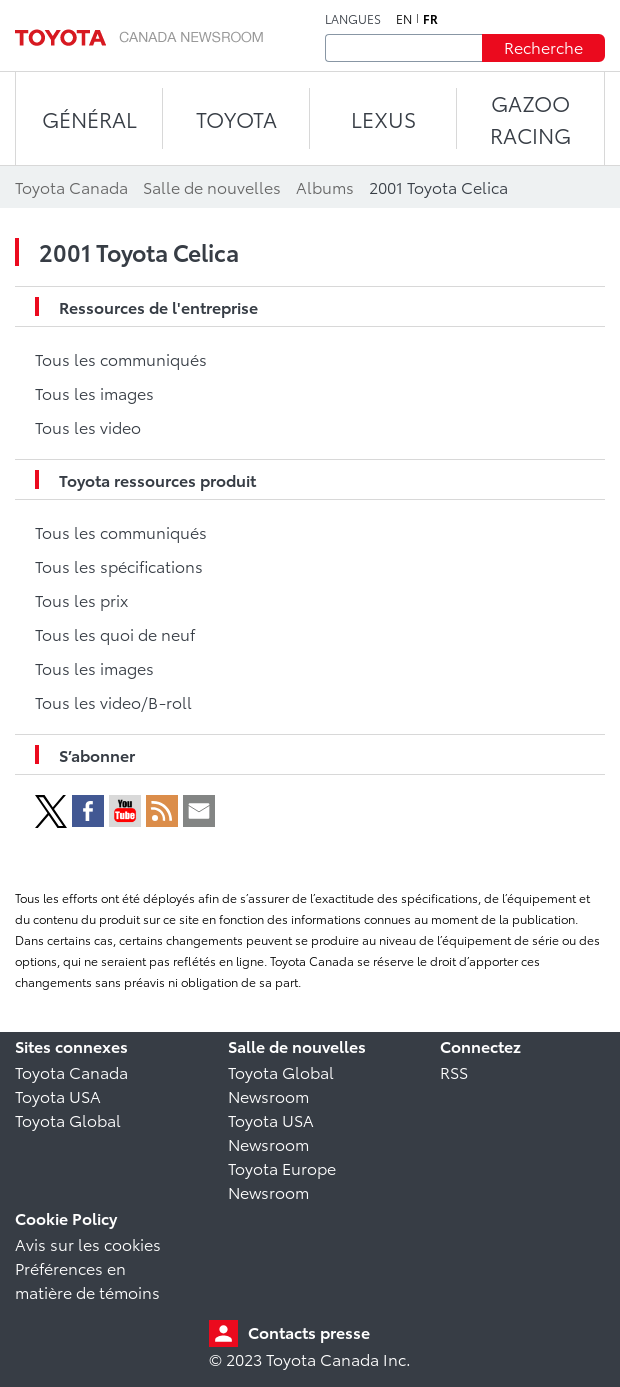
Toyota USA (58, 1095)
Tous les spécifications (119, 565)
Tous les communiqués (121, 358)
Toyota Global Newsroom (281, 1083)
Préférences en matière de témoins (87, 1279)
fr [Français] (430, 19)
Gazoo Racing (530, 118)
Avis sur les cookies (88, 1243)
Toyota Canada (71, 1071)
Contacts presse (309, 1331)
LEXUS (383, 118)
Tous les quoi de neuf (115, 633)
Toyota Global (68, 1119)
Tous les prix (81, 599)
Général (89, 118)
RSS (454, 1071)
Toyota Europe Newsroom (282, 1179)
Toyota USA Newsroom (271, 1131)
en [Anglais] (404, 19)
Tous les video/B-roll (113, 701)
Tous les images (94, 392)
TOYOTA (236, 118)
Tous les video (88, 426)
